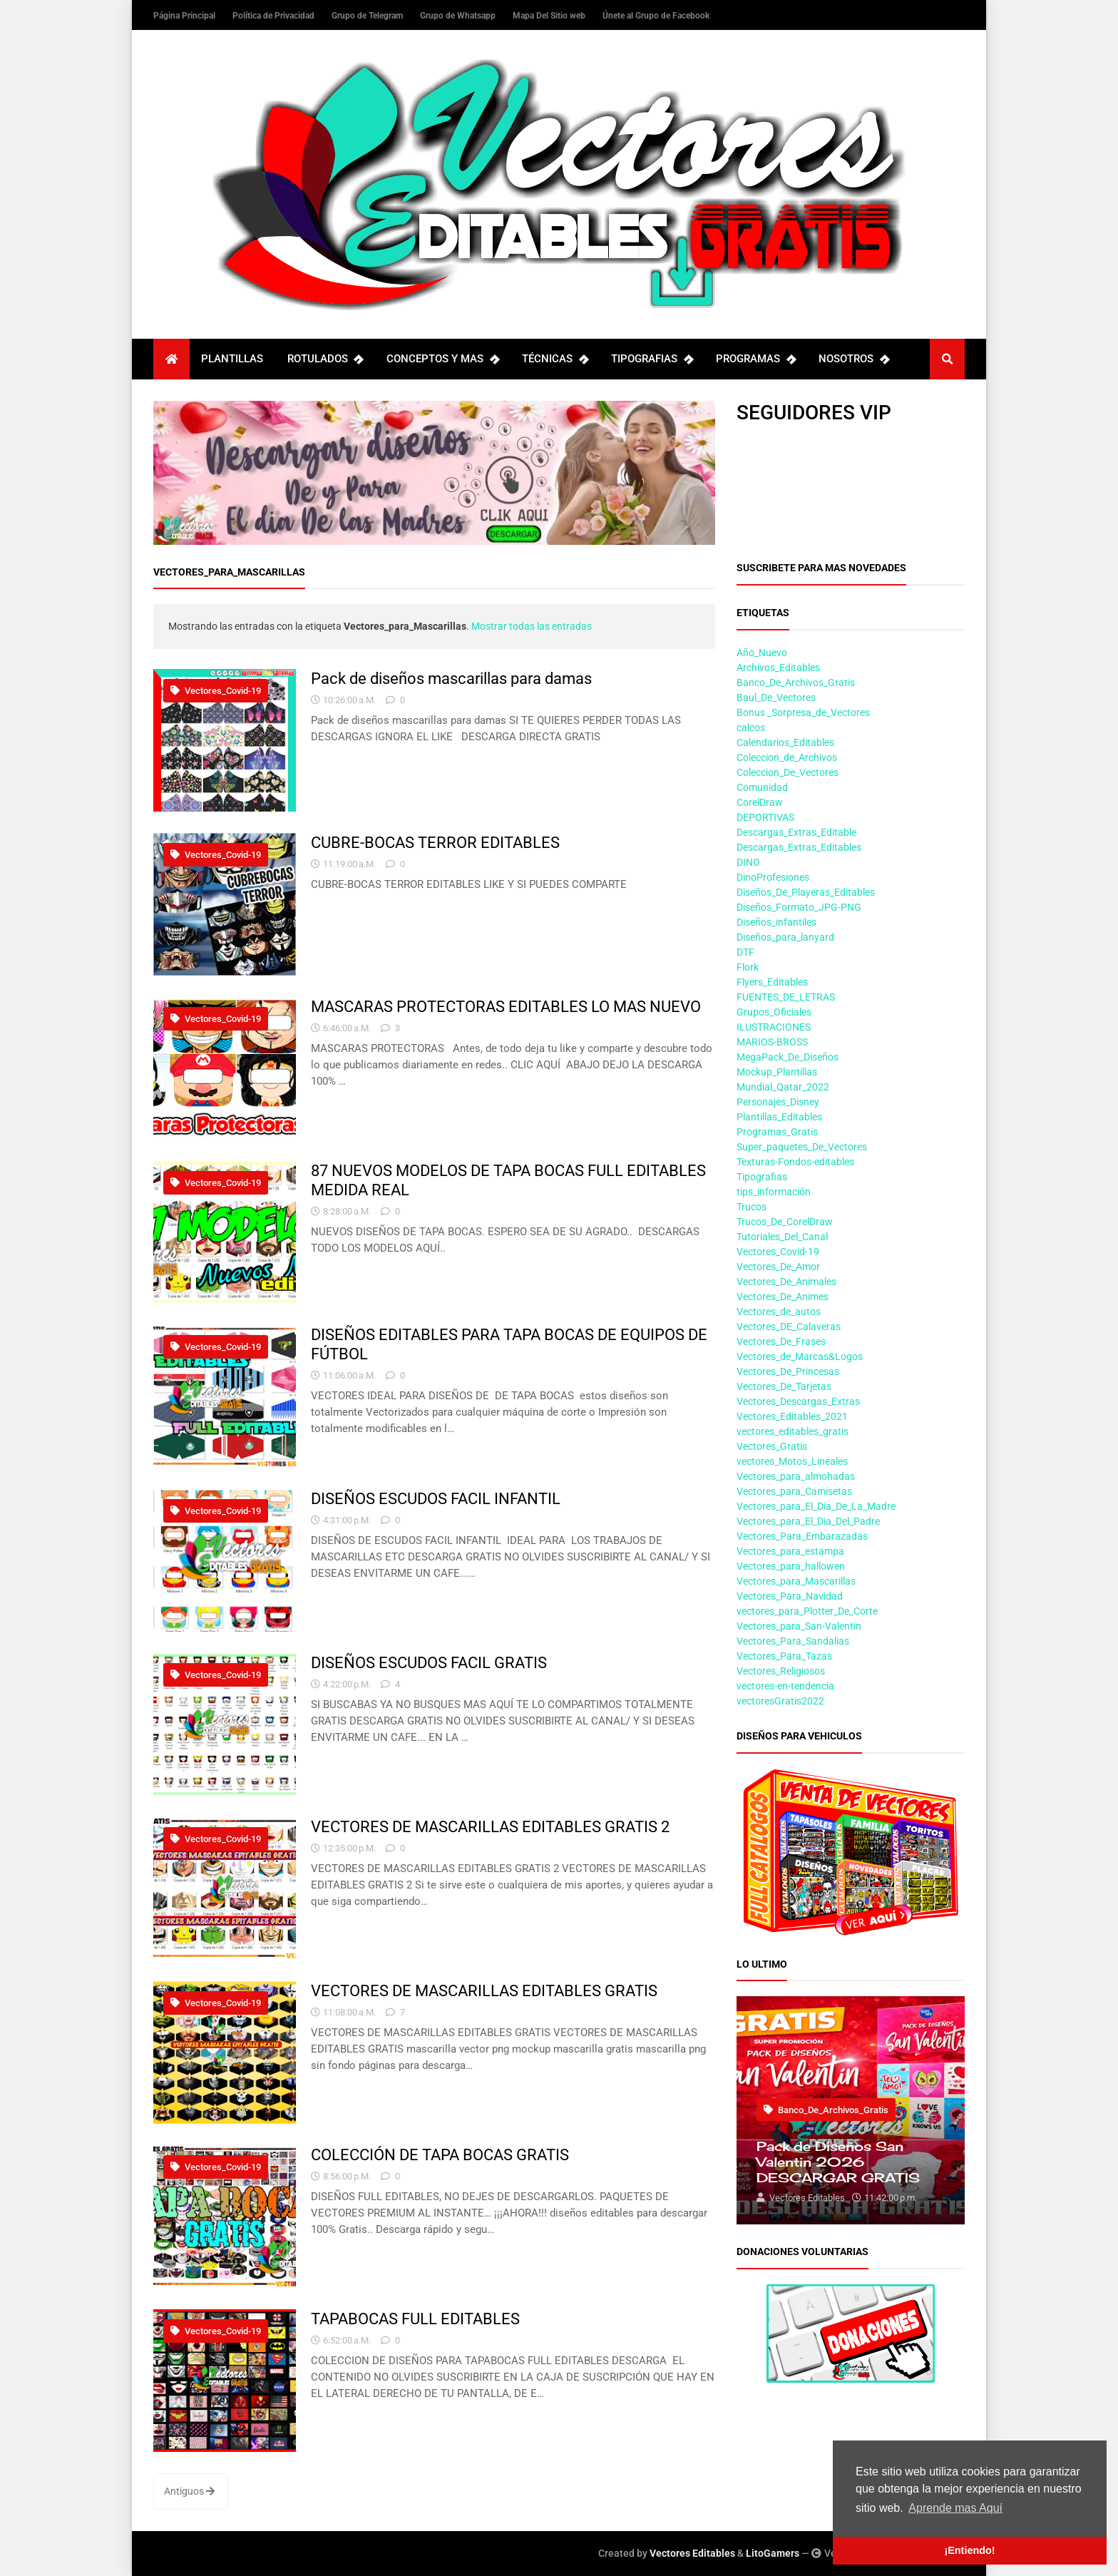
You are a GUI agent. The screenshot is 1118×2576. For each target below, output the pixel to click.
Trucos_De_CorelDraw (785, 1221)
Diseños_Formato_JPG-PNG (799, 907)
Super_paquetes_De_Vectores (802, 1146)
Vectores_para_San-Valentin (799, 1626)
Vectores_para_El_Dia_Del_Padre (808, 1521)
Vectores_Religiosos (781, 1671)
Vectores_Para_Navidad (790, 1596)
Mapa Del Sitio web (550, 16)
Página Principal (185, 16)
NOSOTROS (853, 359)
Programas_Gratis (777, 1132)
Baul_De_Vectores (776, 697)
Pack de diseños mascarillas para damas (451, 678)
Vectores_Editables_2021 (792, 1416)
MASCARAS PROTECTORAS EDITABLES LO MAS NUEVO (506, 1006)
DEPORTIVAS (765, 817)
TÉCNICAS (555, 359)
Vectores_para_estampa (790, 1551)
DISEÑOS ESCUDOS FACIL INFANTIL (435, 1498)
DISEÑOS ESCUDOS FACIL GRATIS (429, 1662)
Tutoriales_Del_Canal (782, 1236)
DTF (745, 952)
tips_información (774, 1191)
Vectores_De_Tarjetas (784, 1386)
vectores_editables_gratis (792, 1431)
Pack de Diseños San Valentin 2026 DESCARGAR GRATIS (838, 2161)
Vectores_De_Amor (778, 1266)
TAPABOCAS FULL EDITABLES (415, 2318)
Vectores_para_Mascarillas (796, 1581)
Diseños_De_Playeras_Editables (806, 892)
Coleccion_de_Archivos (787, 757)
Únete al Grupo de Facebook (655, 16)
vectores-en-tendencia (785, 1686)
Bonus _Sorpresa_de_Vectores (803, 712)
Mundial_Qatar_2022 (783, 1087)
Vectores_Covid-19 (215, 690)
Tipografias (762, 1176)
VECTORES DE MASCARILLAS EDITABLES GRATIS (484, 1990)
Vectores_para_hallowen (791, 1566)
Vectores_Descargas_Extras (798, 1401)
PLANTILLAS (232, 358)
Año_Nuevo (762, 652)
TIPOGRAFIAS (651, 359)
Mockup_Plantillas (777, 1072)
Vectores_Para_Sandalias (793, 1641)
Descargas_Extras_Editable (796, 832)
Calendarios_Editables (785, 742)
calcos (751, 727)
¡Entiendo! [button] (969, 2550)
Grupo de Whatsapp (459, 16)
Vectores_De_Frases (781, 1341)
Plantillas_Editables (779, 1117)
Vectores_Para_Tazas (784, 1656)
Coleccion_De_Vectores (787, 772)
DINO (748, 862)
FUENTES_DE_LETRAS (786, 997)
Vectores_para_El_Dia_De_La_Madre (816, 1506)
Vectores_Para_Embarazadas (802, 1536)
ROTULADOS (325, 359)
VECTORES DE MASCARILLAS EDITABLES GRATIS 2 (490, 1826)
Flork (748, 967)
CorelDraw (760, 802)
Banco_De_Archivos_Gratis (796, 682)
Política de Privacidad (274, 16)
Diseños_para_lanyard (785, 937)
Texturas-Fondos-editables (795, 1161)
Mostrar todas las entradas (531, 626)
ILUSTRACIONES (774, 1027)
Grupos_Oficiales (774, 1012)
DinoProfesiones (773, 877)
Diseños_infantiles (776, 922)
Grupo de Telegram (368, 16)
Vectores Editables (692, 2553)
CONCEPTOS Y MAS (442, 359)
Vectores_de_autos (779, 1311)
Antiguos (189, 2491)
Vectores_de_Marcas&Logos (800, 1356)
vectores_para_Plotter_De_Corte (807, 1611)
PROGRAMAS (755, 359)
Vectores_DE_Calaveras (789, 1326)
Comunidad (762, 787)
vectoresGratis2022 (780, 1701)
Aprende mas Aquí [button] (955, 2508)
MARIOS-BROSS (772, 1042)
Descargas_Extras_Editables (799, 847)
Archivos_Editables (778, 667)
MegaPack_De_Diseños (787, 1057)
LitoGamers (772, 2553)
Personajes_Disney (778, 1102)
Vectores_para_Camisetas (794, 1491)
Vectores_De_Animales (786, 1281)
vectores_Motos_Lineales (792, 1461)
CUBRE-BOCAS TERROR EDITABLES (435, 842)
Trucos (751, 1206)
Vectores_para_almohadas (796, 1476)
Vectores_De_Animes (783, 1296)
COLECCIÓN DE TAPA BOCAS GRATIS (440, 2154)
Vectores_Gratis (772, 1446)
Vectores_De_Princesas (788, 1371)
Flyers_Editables (772, 982)
